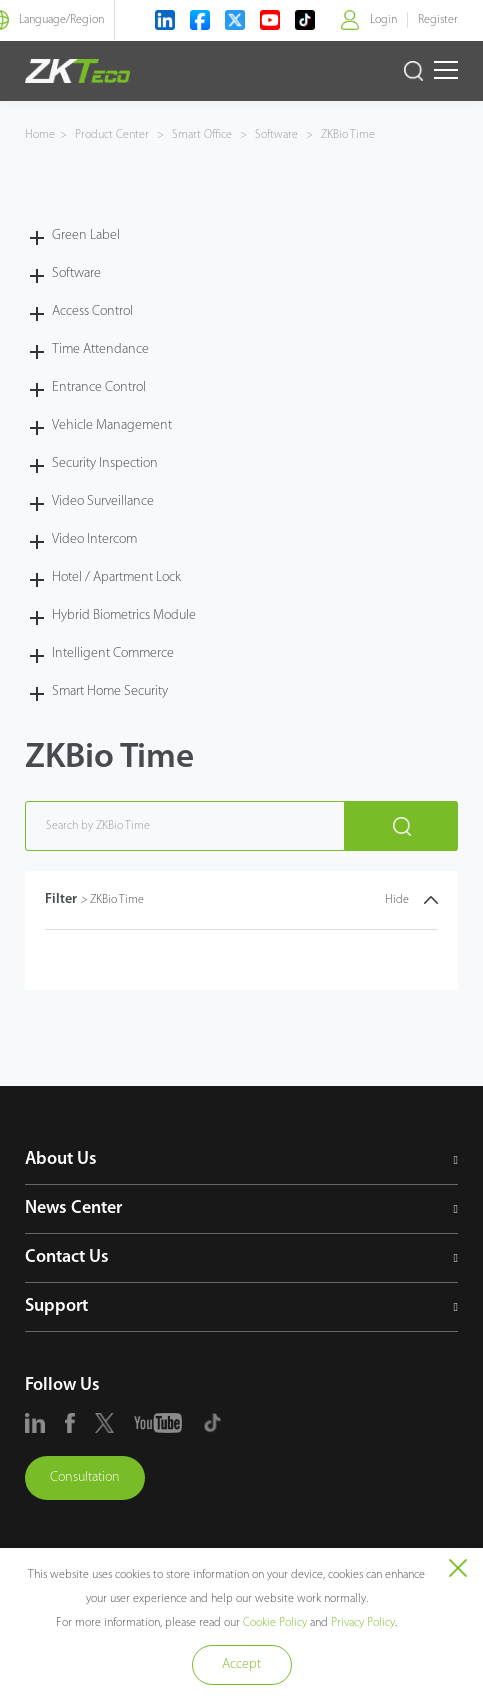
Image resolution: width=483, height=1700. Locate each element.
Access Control (92, 311)
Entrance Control (99, 387)
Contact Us (67, 1257)
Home (40, 135)
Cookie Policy (275, 1623)
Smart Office (202, 135)
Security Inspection (105, 463)
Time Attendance (100, 349)
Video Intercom (94, 539)
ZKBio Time (346, 135)
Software (276, 135)
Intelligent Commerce (113, 653)
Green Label (86, 235)
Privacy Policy (363, 1623)
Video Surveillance (103, 501)
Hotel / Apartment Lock (116, 577)
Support (56, 1306)
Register (438, 20)
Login (383, 20)
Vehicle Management (112, 425)
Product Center (113, 135)
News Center (73, 1208)
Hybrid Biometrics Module (124, 615)
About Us (61, 1159)
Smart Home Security (110, 691)
